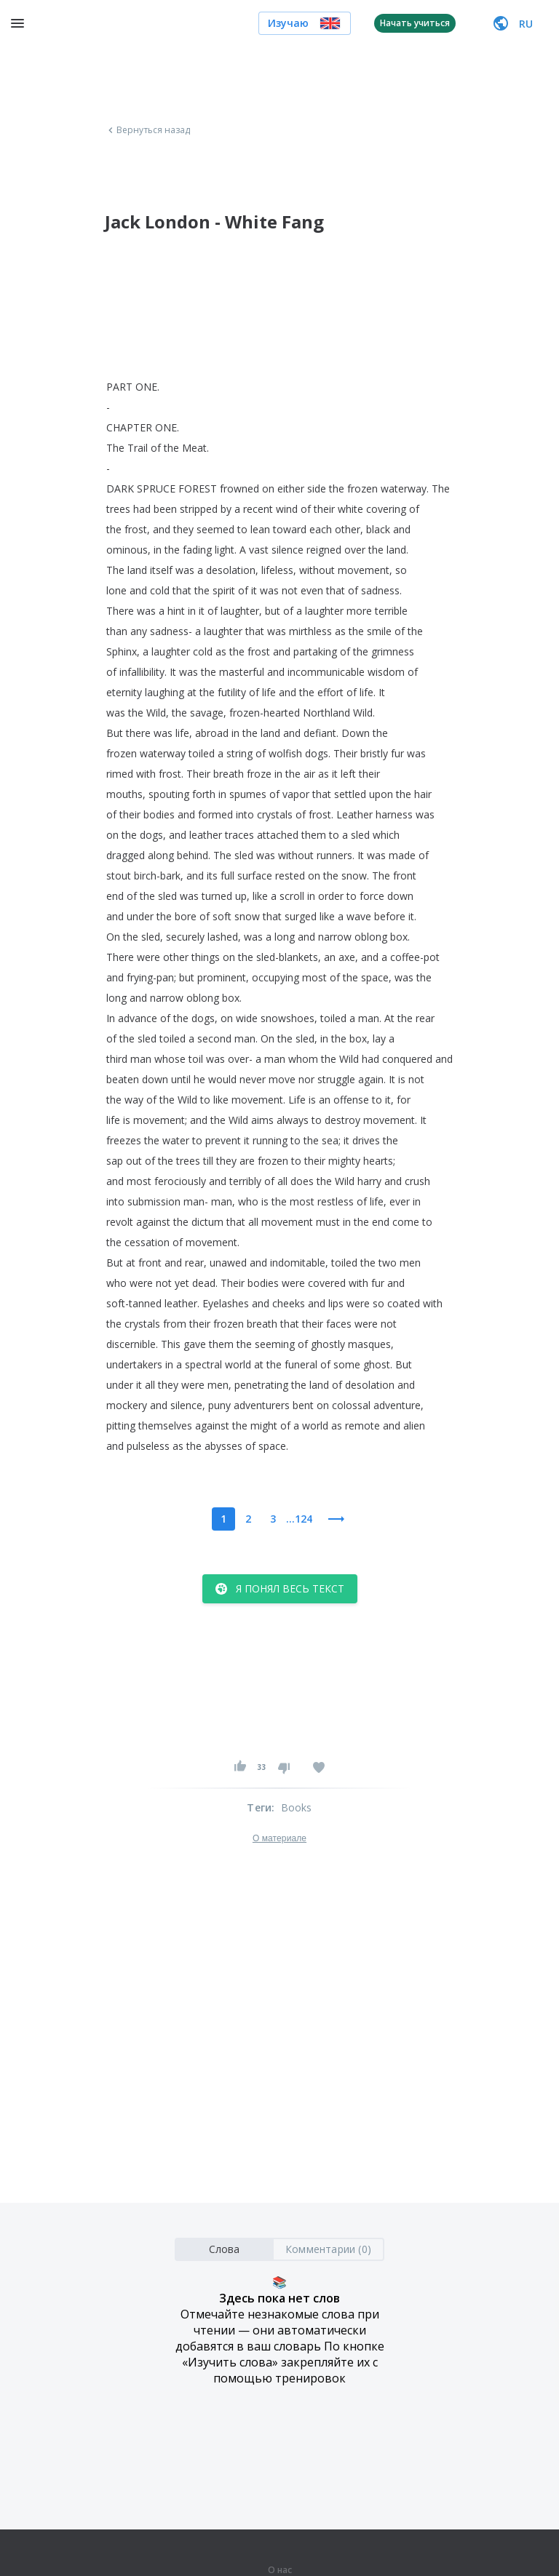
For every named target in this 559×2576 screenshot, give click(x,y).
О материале (279, 1838)
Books (296, 1807)
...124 (299, 1519)
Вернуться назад (148, 130)
